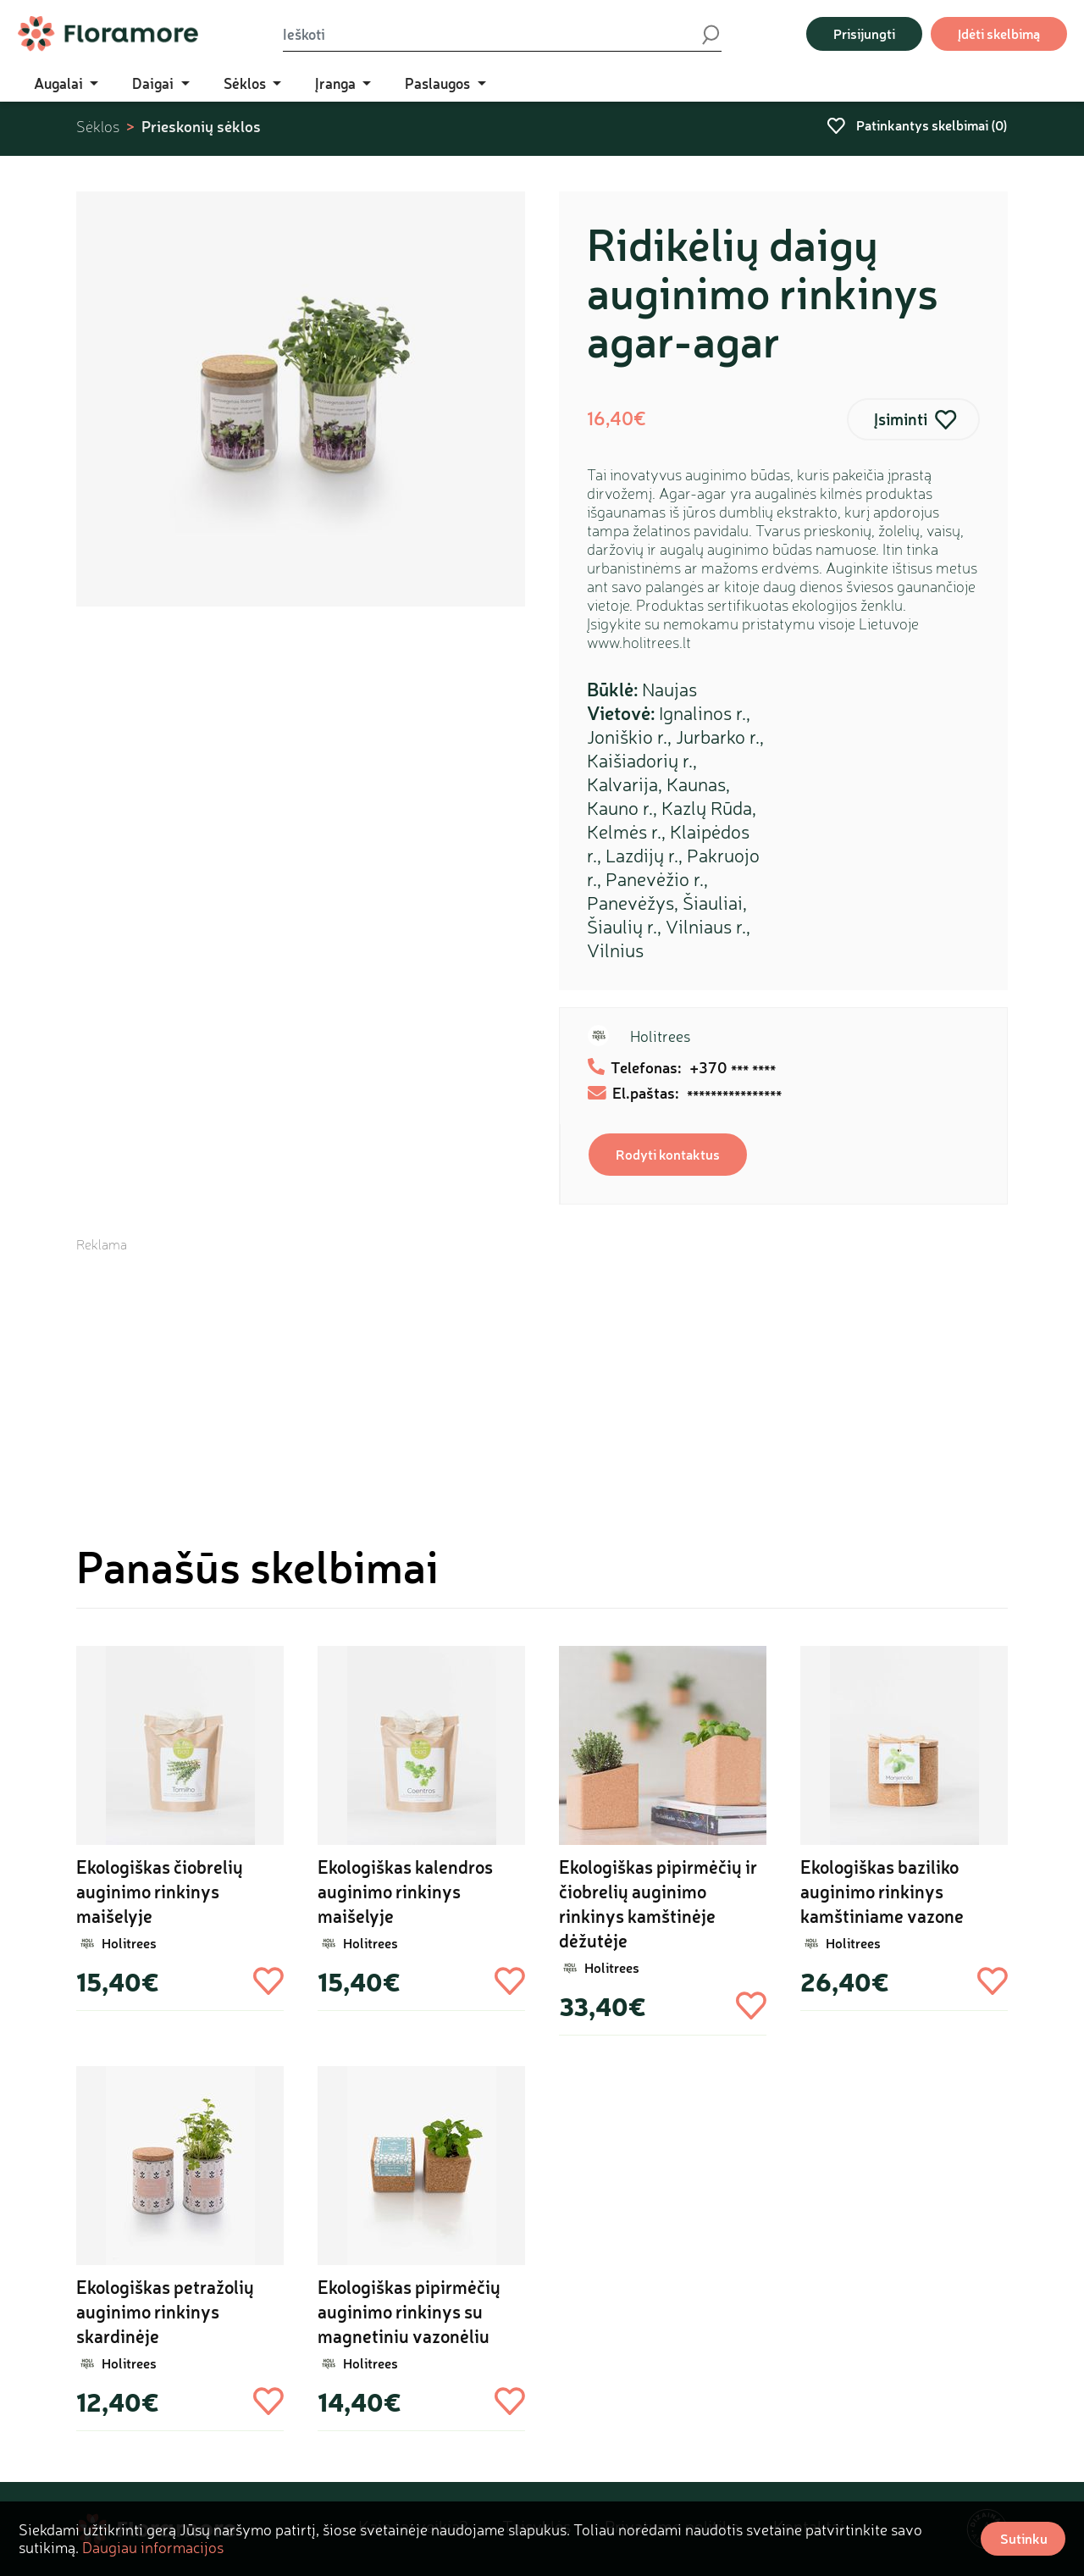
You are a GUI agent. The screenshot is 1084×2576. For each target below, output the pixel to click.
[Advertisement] (542, 1372)
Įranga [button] (337, 83)
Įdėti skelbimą (999, 33)
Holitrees (660, 1036)
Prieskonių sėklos (201, 126)
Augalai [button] (60, 83)
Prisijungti (864, 33)
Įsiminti (900, 418)
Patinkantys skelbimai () (917, 125)
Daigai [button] (154, 83)
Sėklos (97, 127)
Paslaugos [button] (439, 83)
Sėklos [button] (246, 83)
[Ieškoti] (491, 34)
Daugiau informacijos (153, 2547)
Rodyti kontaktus (668, 1154)
